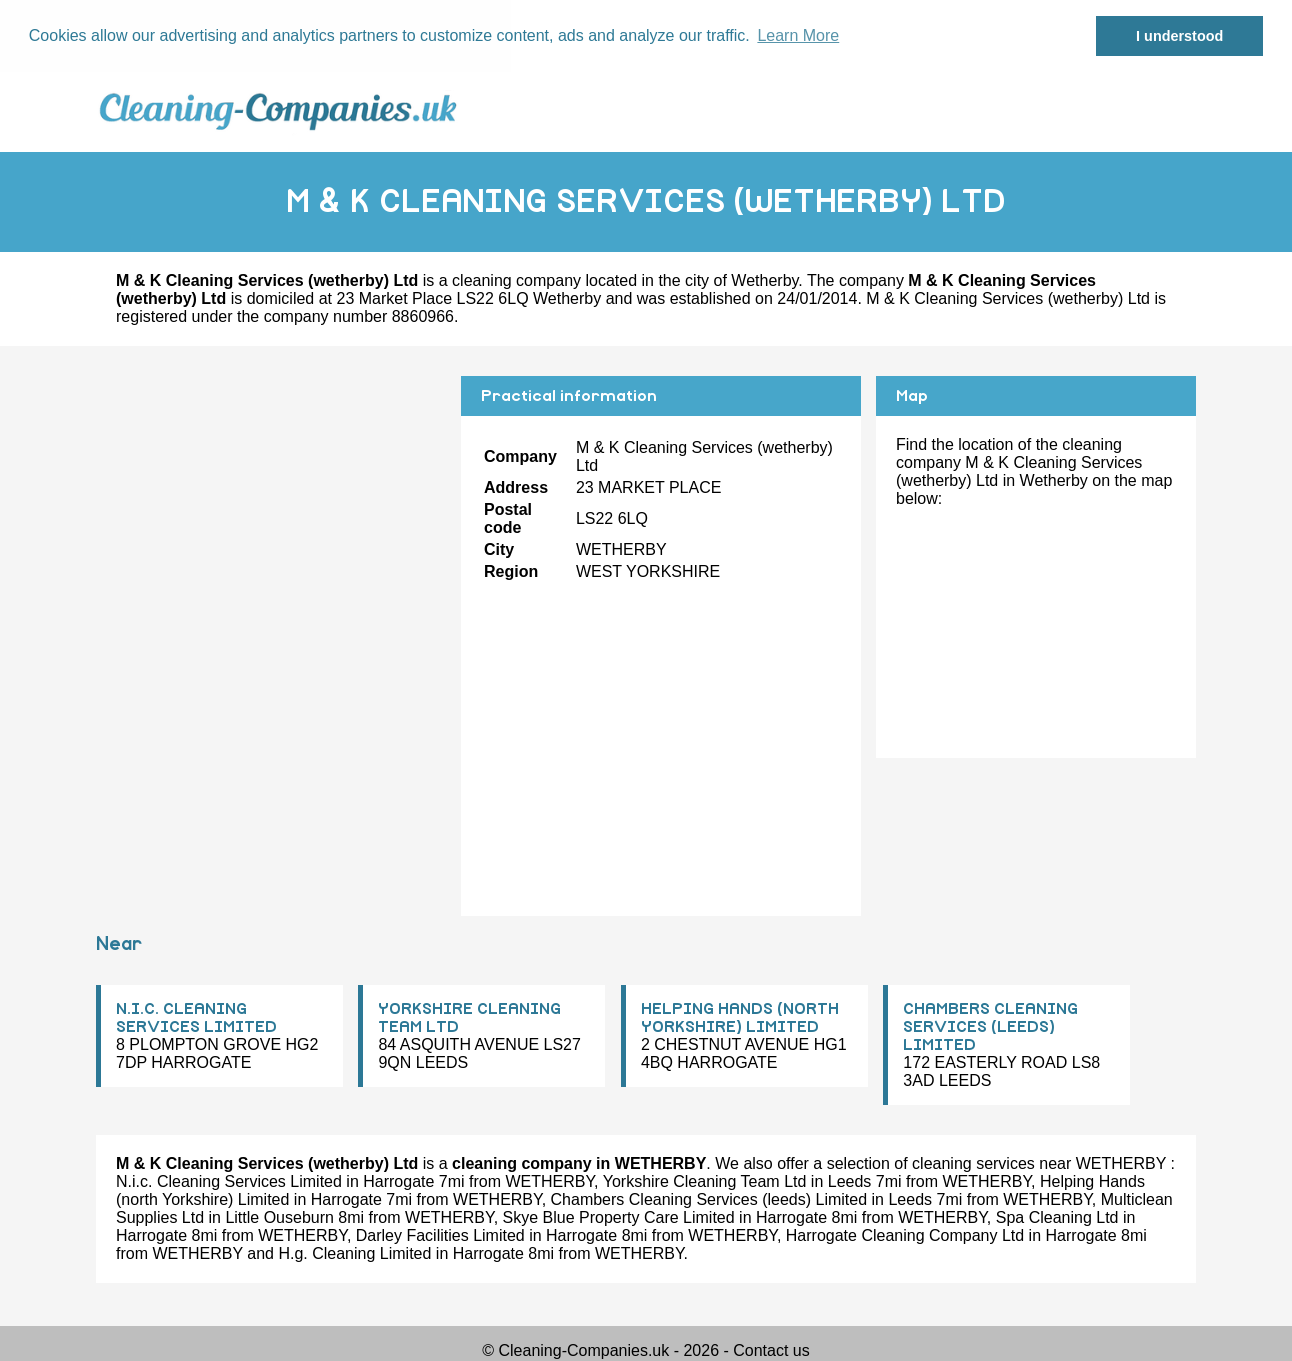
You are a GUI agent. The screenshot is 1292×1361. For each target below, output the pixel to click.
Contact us (771, 1350)
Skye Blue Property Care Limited (619, 1217)
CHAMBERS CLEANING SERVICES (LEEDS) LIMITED (990, 1027)
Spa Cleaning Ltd (1057, 1217)
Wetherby (764, 279)
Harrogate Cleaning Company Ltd (905, 1235)
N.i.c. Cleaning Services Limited (229, 1181)
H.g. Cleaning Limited (354, 1253)
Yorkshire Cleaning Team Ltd (705, 1181)
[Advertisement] (271, 515)
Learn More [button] (798, 35)
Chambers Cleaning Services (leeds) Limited (709, 1199)
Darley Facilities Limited (440, 1235)
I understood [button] (1179, 36)
